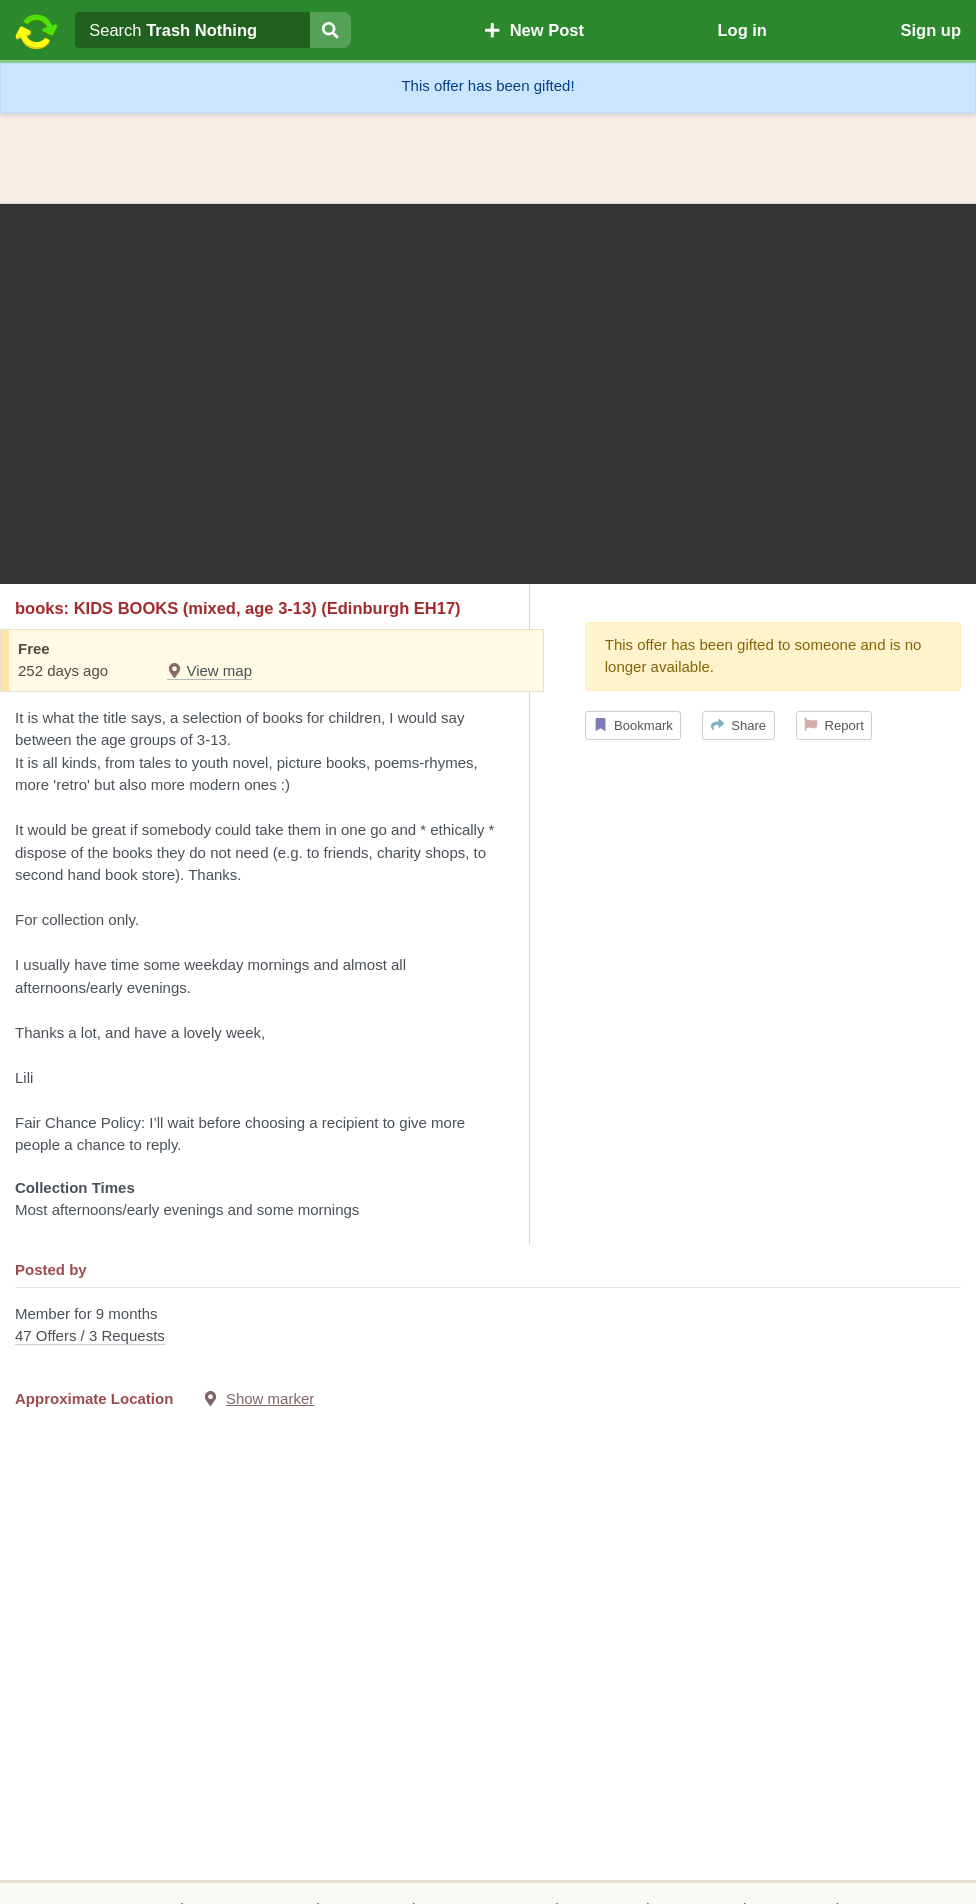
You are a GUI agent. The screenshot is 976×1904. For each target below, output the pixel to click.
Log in (741, 30)
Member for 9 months (488, 1326)
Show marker (270, 1398)
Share (738, 725)
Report (834, 725)
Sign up (930, 30)
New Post (534, 30)
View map (209, 670)
